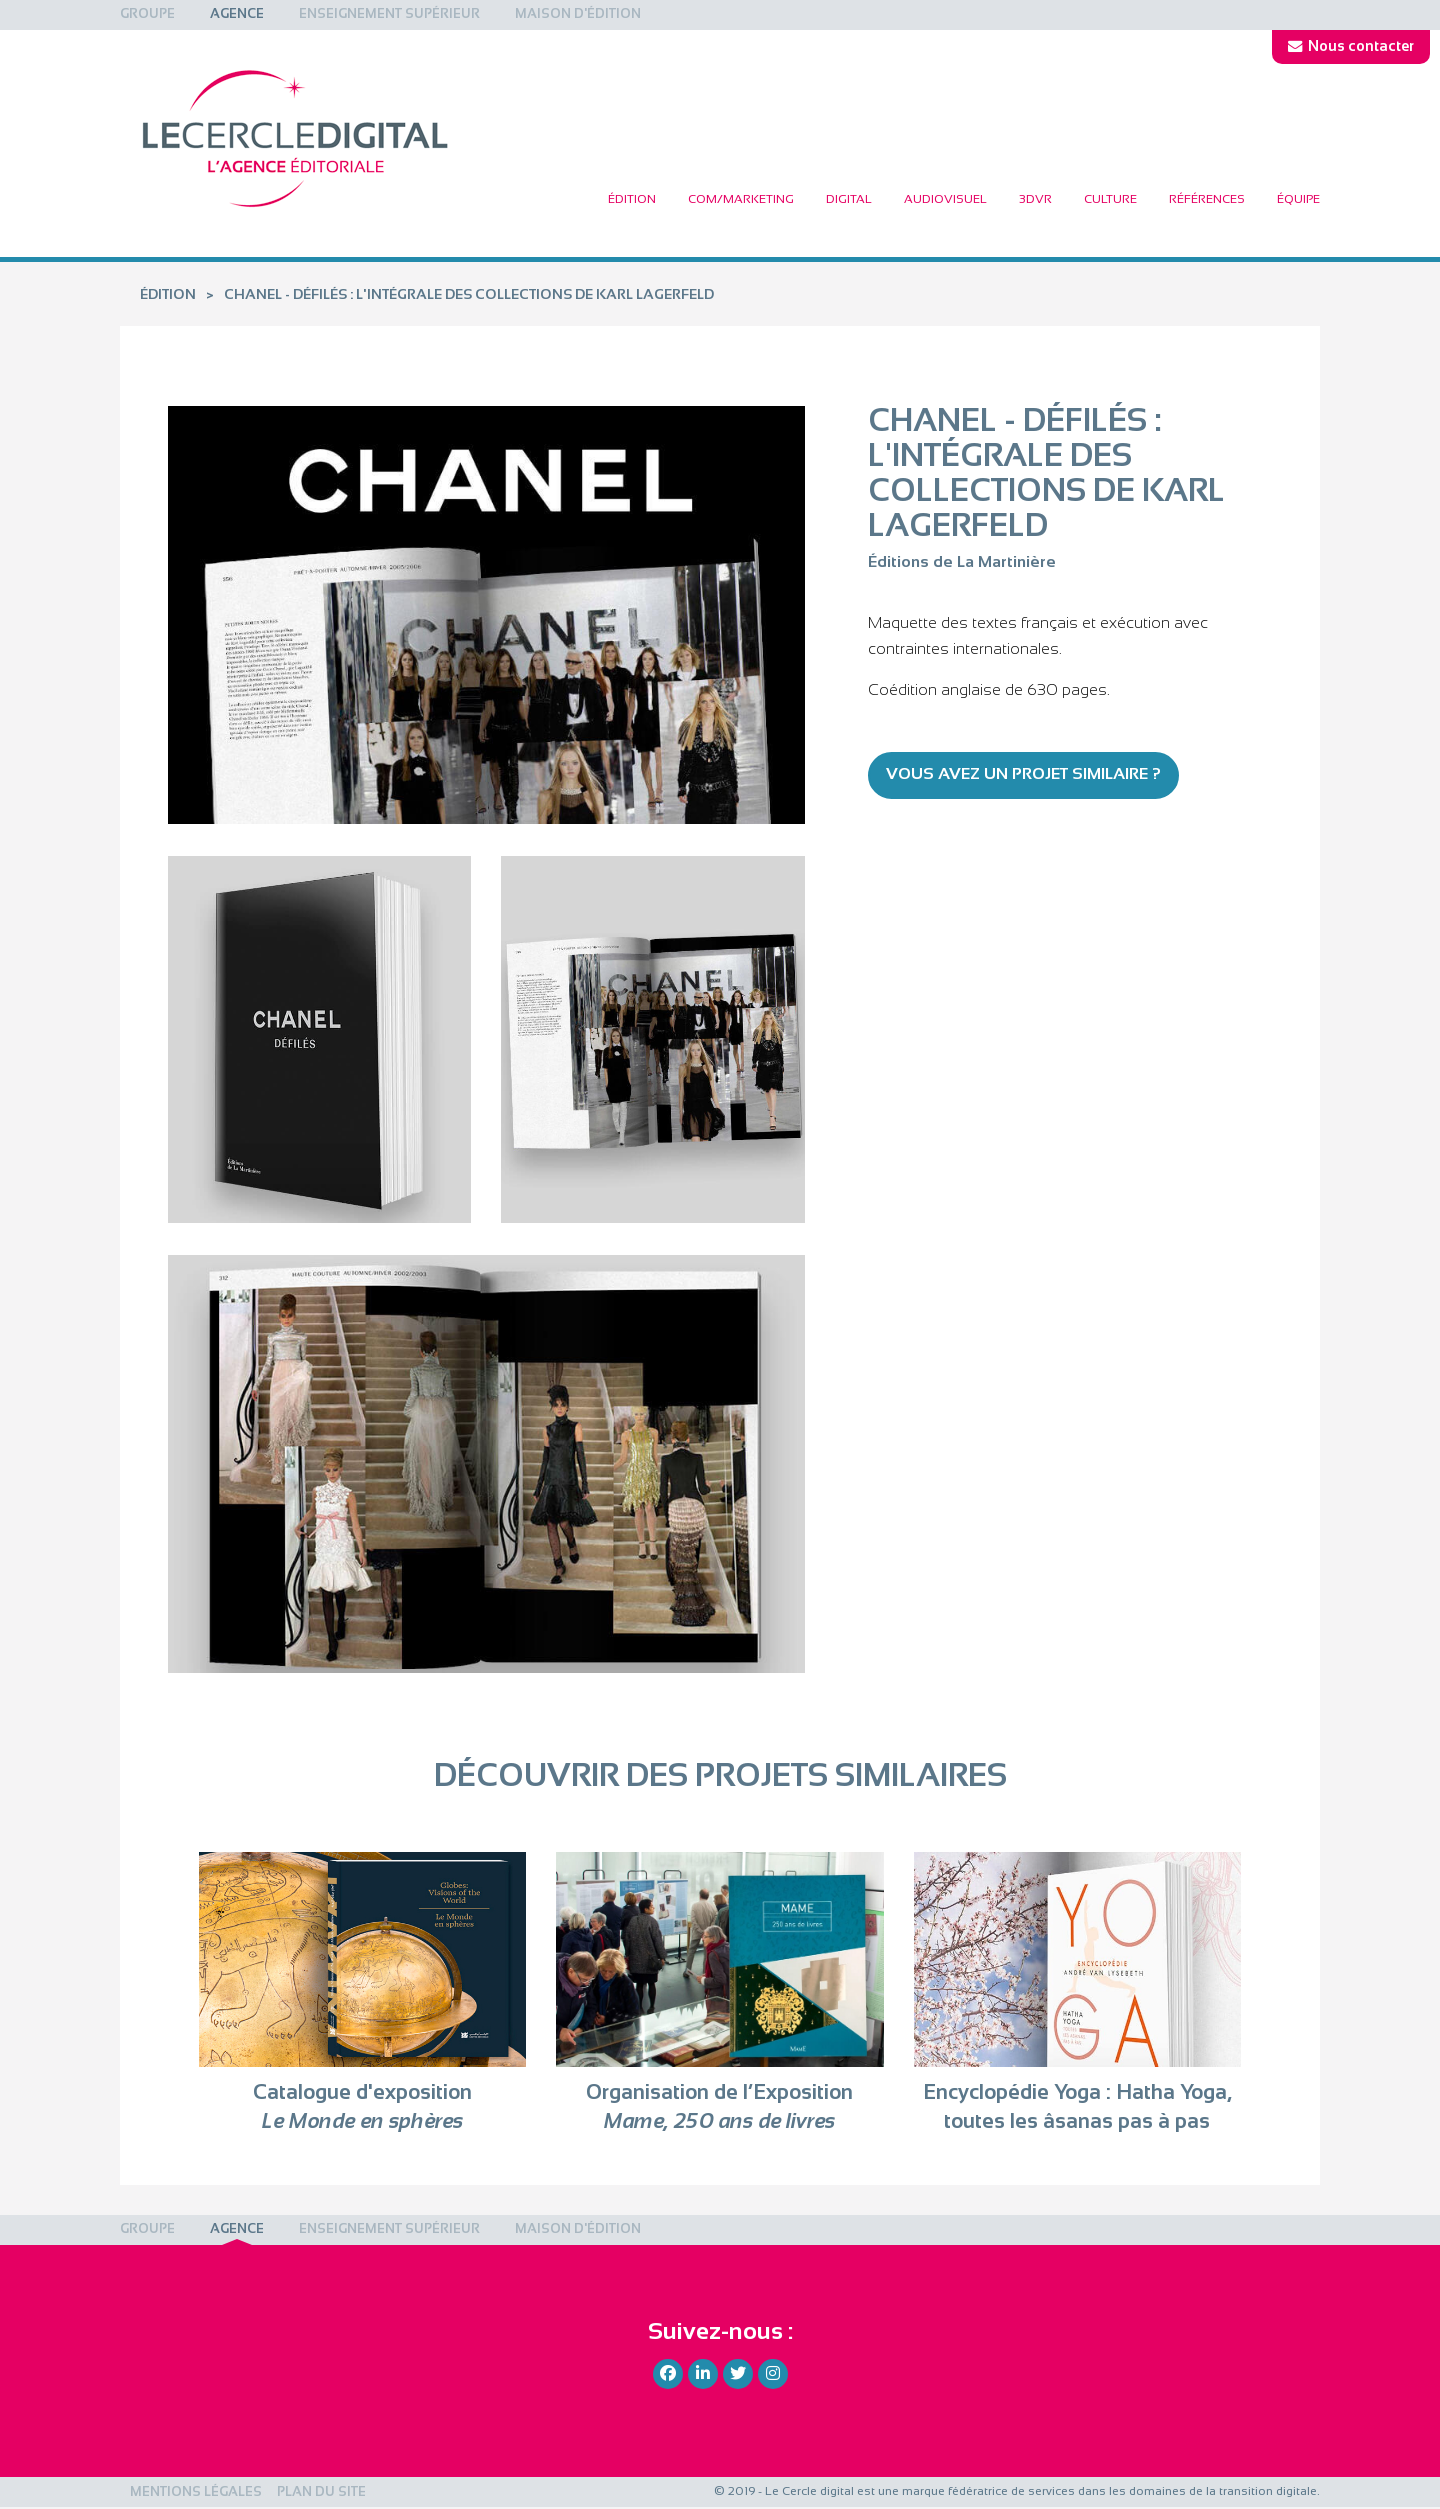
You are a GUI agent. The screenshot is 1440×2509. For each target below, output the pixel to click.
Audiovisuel (945, 200)
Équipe (1298, 200)
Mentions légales (196, 2493)
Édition (632, 200)
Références (1207, 200)
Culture (1110, 200)
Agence (237, 15)
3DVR (1035, 200)
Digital (849, 200)
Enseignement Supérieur (389, 15)
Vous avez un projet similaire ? (1023, 774)
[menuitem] (147, 15)
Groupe (147, 15)
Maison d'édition (578, 15)
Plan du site (321, 2493)
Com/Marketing (741, 200)
